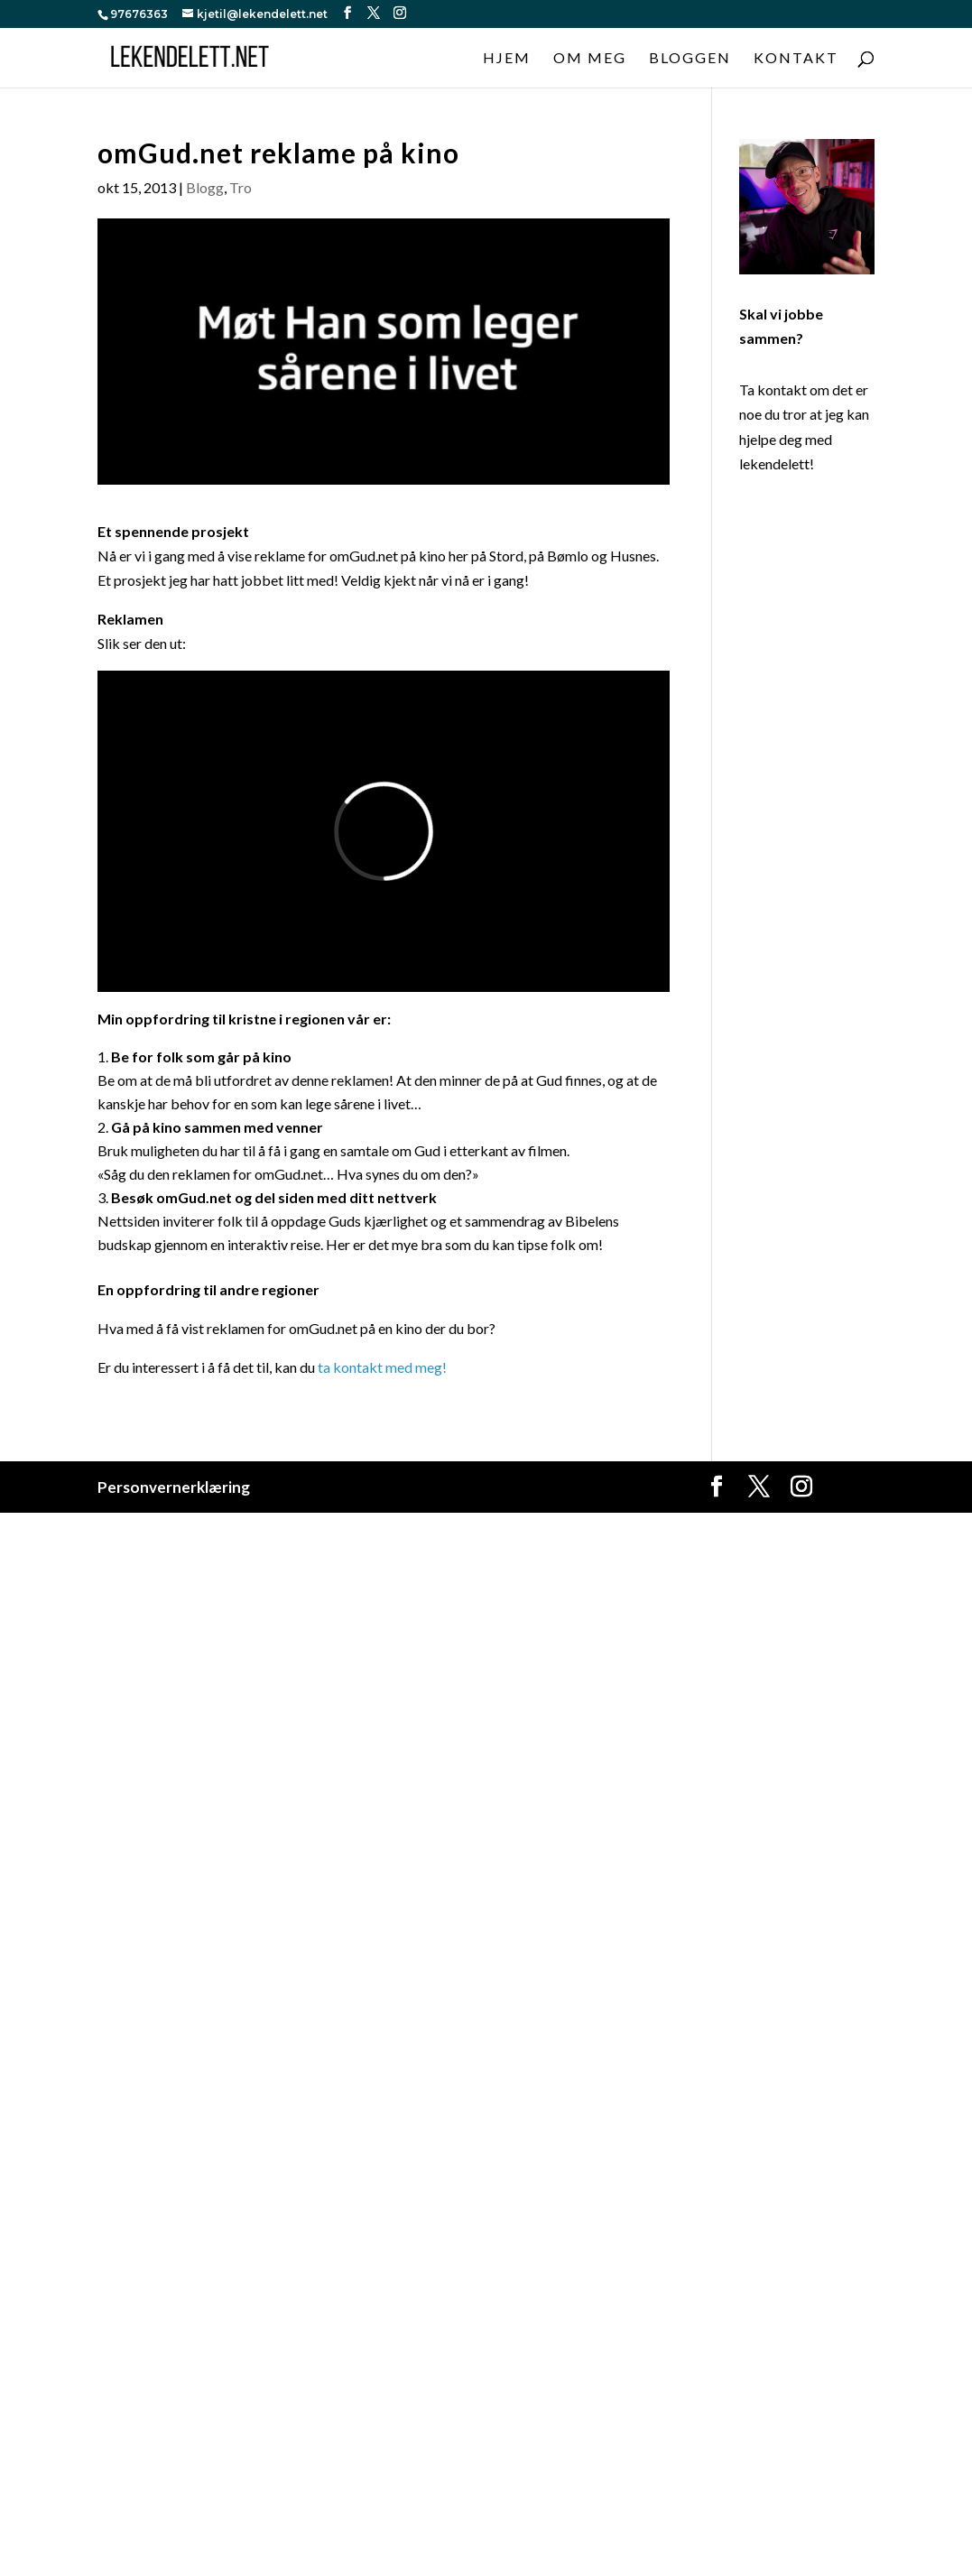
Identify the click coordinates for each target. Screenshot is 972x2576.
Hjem (507, 58)
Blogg (205, 187)
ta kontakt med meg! (383, 1367)
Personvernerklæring (173, 1487)
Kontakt (796, 58)
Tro (240, 187)
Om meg (589, 58)
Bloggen (690, 58)
